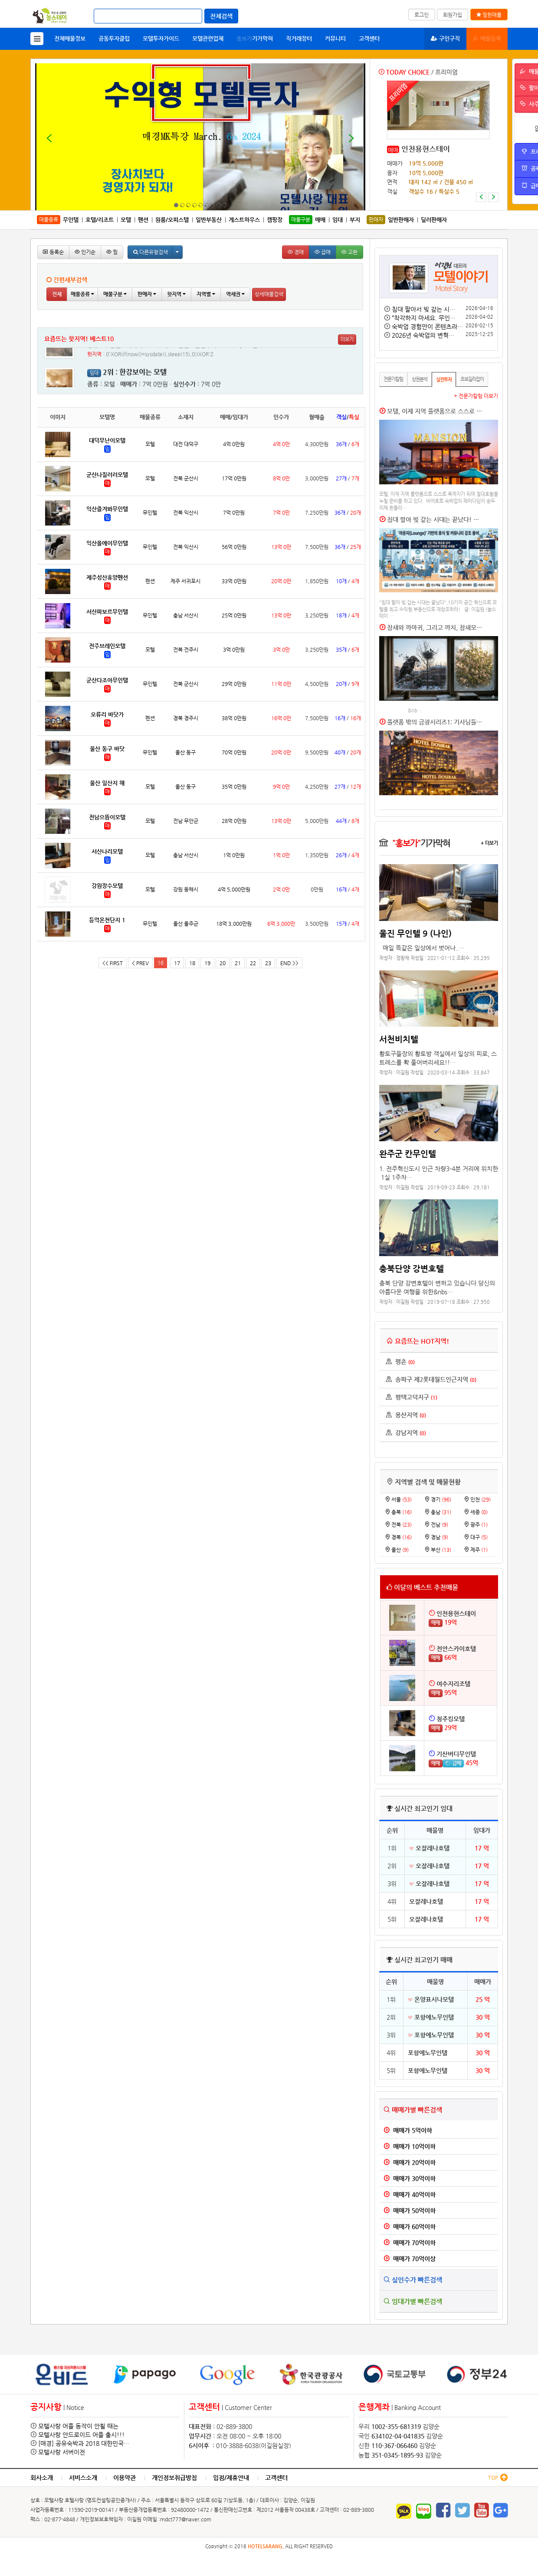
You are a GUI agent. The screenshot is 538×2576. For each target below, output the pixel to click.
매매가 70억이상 (410, 2258)
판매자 (147, 294)
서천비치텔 (398, 1039)
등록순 (53, 252)
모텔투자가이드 (161, 38)
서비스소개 (83, 2477)
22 (253, 963)
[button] (481, 197)
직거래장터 (299, 38)
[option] (438, 141)
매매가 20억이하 (410, 2162)
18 (192, 963)
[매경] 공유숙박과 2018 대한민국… (83, 2443)
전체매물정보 (69, 38)
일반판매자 (401, 219)
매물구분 (115, 294)
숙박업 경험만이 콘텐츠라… (427, 326)
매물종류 (82, 294)
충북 (398, 1512)
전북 (398, 1524)
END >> (289, 963)
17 (177, 963)
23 (268, 963)
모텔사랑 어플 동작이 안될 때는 (78, 2426)
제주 (476, 1550)
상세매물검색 (269, 294)
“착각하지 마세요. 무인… (424, 317)
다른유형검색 (150, 252)
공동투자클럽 (114, 38)
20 (223, 963)
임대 (337, 219)
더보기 (347, 339)
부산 (437, 1550)
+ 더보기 (489, 843)
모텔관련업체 (207, 38)
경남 (436, 1537)
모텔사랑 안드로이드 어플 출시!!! (81, 2434)
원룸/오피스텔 (172, 219)
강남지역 (406, 1432)
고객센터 (369, 38)
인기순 (85, 252)
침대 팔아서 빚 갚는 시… (423, 309)
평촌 (400, 1361)
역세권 (235, 294)
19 (207, 963)
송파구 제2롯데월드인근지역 (431, 1379)
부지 (355, 219)
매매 (393, 150)
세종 (476, 1512)
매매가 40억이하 (410, 2194)
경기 (437, 1499)
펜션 (143, 219)
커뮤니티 (335, 38)
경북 (398, 1537)
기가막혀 (254, 38)
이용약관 (124, 2477)
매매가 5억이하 (408, 2130)
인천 (477, 1499)
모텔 (126, 219)
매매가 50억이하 (410, 2210)
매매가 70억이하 (410, 2242)
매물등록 (487, 38)
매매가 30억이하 (410, 2178)
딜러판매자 (434, 219)
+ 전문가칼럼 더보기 (476, 396)
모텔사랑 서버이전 (61, 2452)
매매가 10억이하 (410, 2146)
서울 (398, 1499)
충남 (437, 1512)
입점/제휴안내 (231, 2477)
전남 (436, 1524)
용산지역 (406, 1414)
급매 (323, 252)
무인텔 (71, 219)
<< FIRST (112, 963)
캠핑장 (274, 219)
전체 (57, 294)
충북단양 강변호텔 (411, 1268)
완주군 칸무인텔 (407, 1153)
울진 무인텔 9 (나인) (415, 933)
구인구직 (445, 38)
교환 (349, 252)
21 (238, 963)
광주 (476, 1524)
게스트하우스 (244, 219)
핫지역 (176, 294)
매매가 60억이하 (410, 2226)
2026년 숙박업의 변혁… (423, 335)
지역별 (206, 294)
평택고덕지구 (411, 1397)
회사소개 (41, 2477)
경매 (296, 252)
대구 (476, 1537)
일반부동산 (209, 219)
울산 (397, 1550)
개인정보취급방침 (174, 2477)
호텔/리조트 (99, 219)
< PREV (140, 963)
